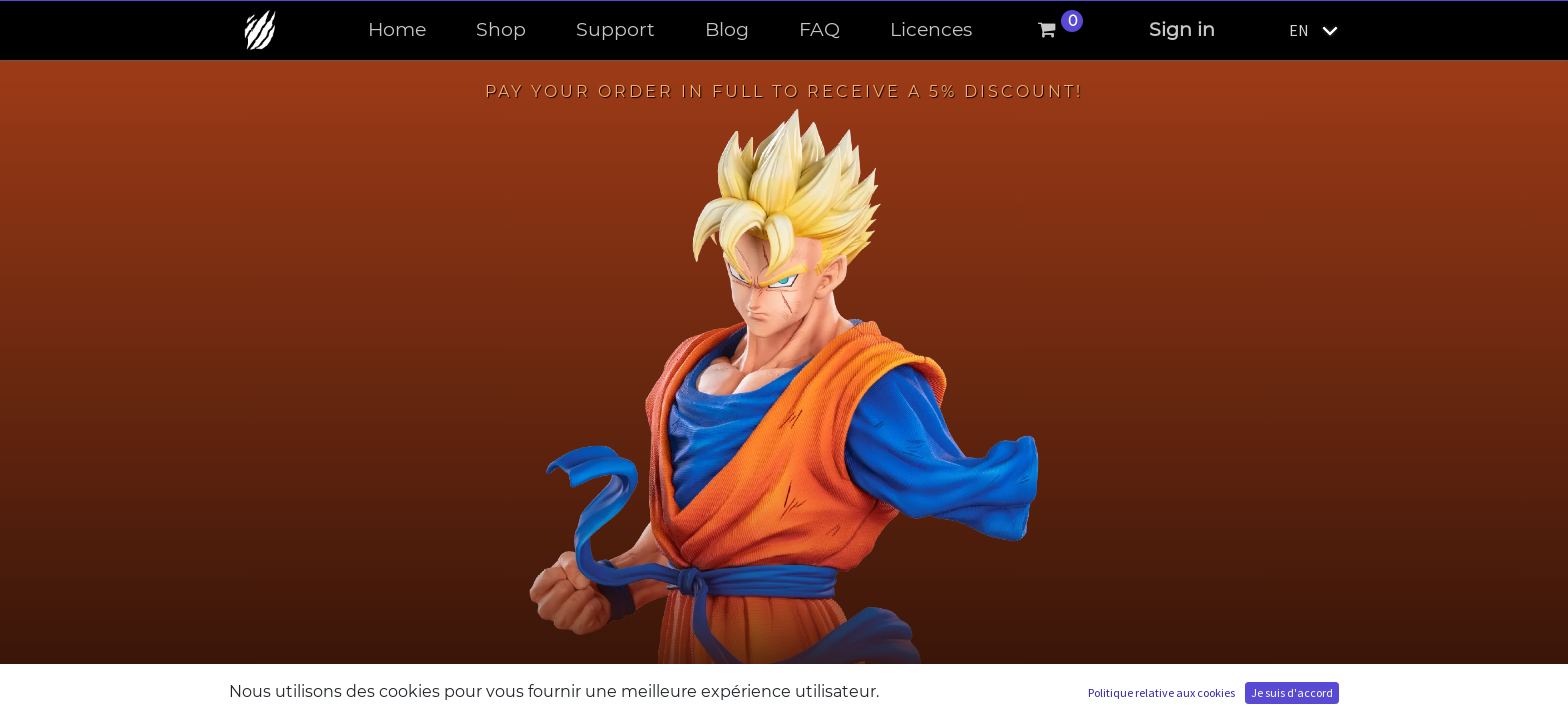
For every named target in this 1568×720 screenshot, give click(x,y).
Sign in (1182, 29)
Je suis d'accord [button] (1292, 692)
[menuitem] (397, 30)
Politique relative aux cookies (1161, 692)
